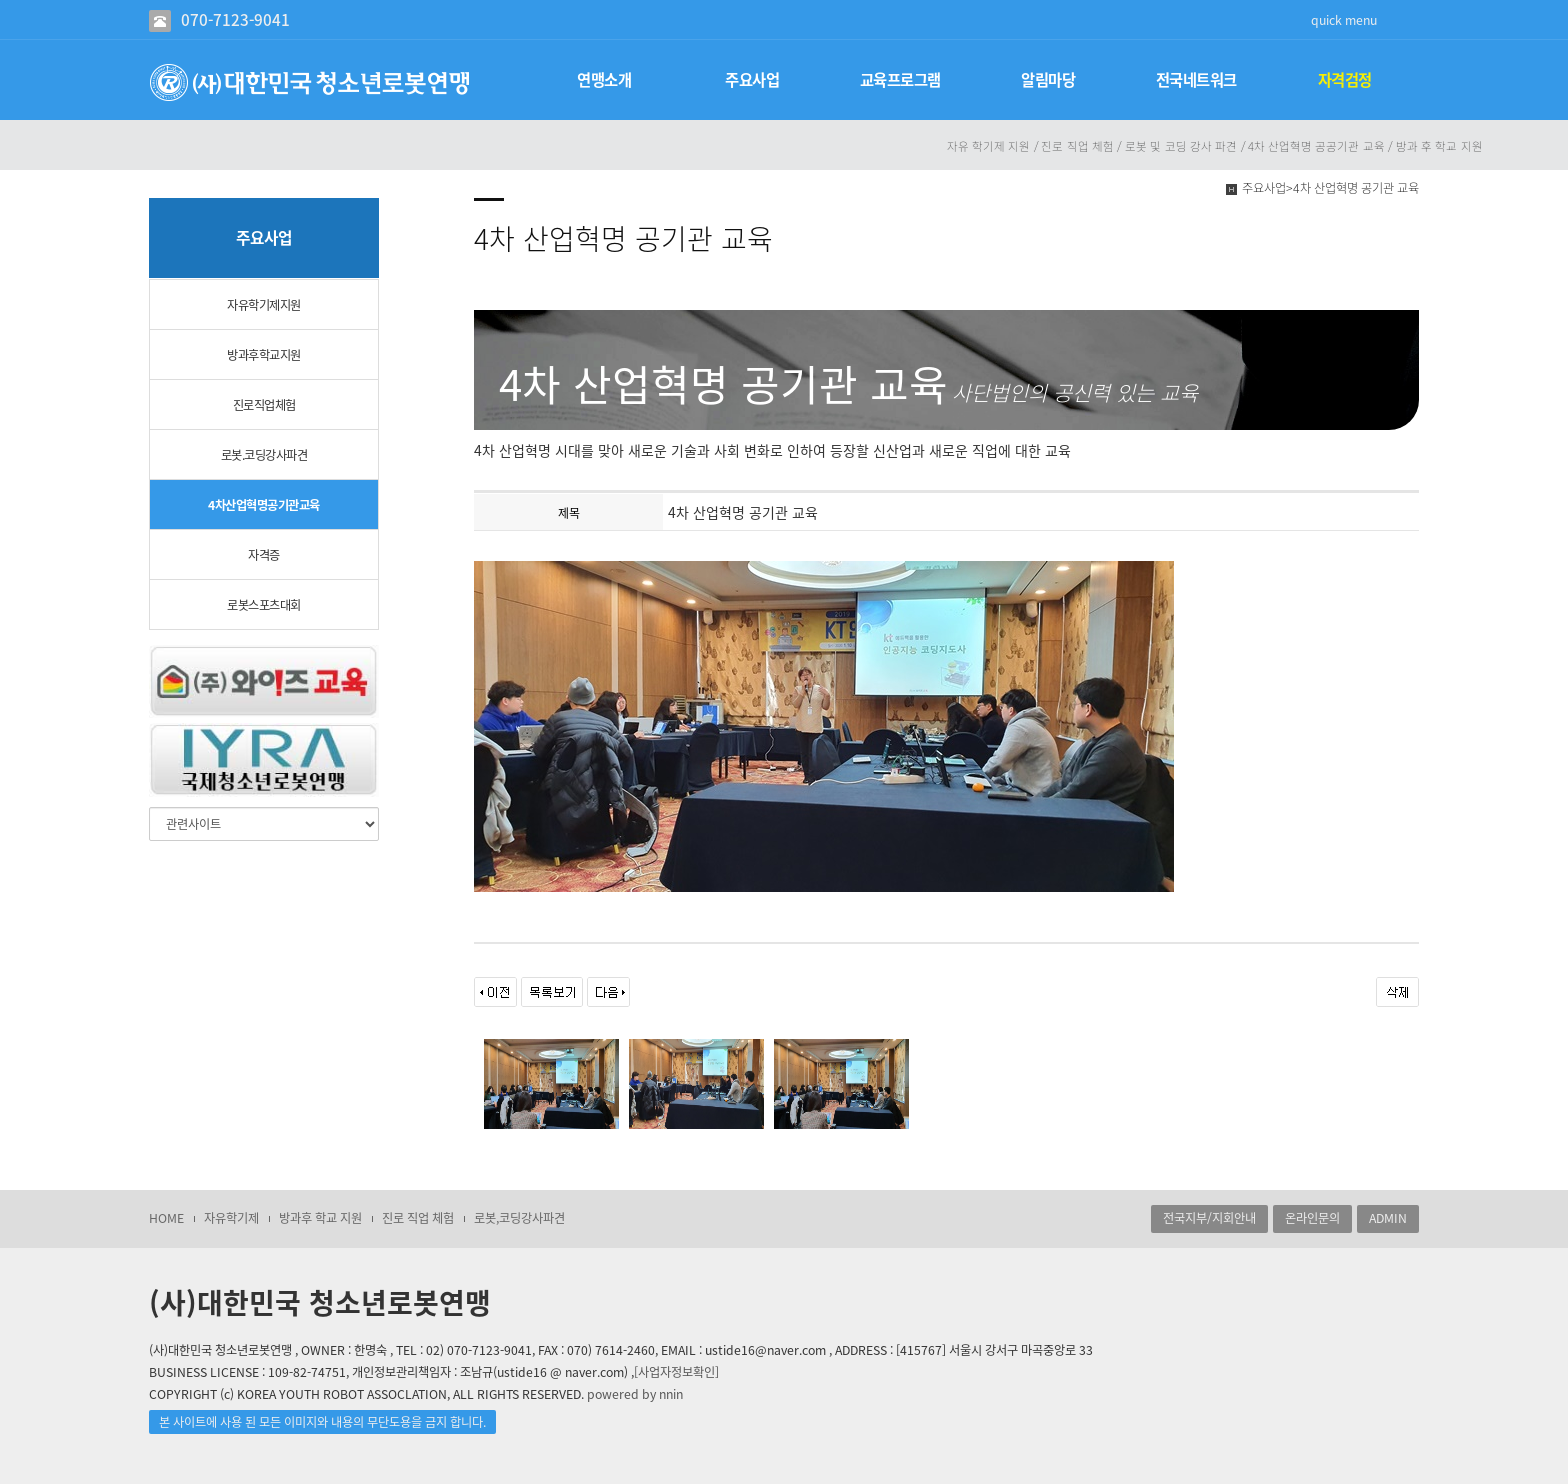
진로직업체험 (264, 405)
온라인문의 (1312, 1218)
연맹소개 (604, 79)
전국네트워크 (1196, 79)
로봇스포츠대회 (264, 605)
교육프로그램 (900, 79)
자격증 (264, 555)
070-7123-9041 (235, 19)
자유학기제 (231, 1218)
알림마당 (1048, 79)
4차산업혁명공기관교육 (264, 505)
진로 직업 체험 (418, 1218)
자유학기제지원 (264, 305)
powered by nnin (635, 1394)
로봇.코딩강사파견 (264, 455)
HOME (166, 1218)
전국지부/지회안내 (1209, 1218)
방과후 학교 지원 (320, 1218)
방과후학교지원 (264, 355)
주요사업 (752, 79)
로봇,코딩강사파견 (519, 1218)
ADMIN (1388, 1218)
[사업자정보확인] (676, 1372)
